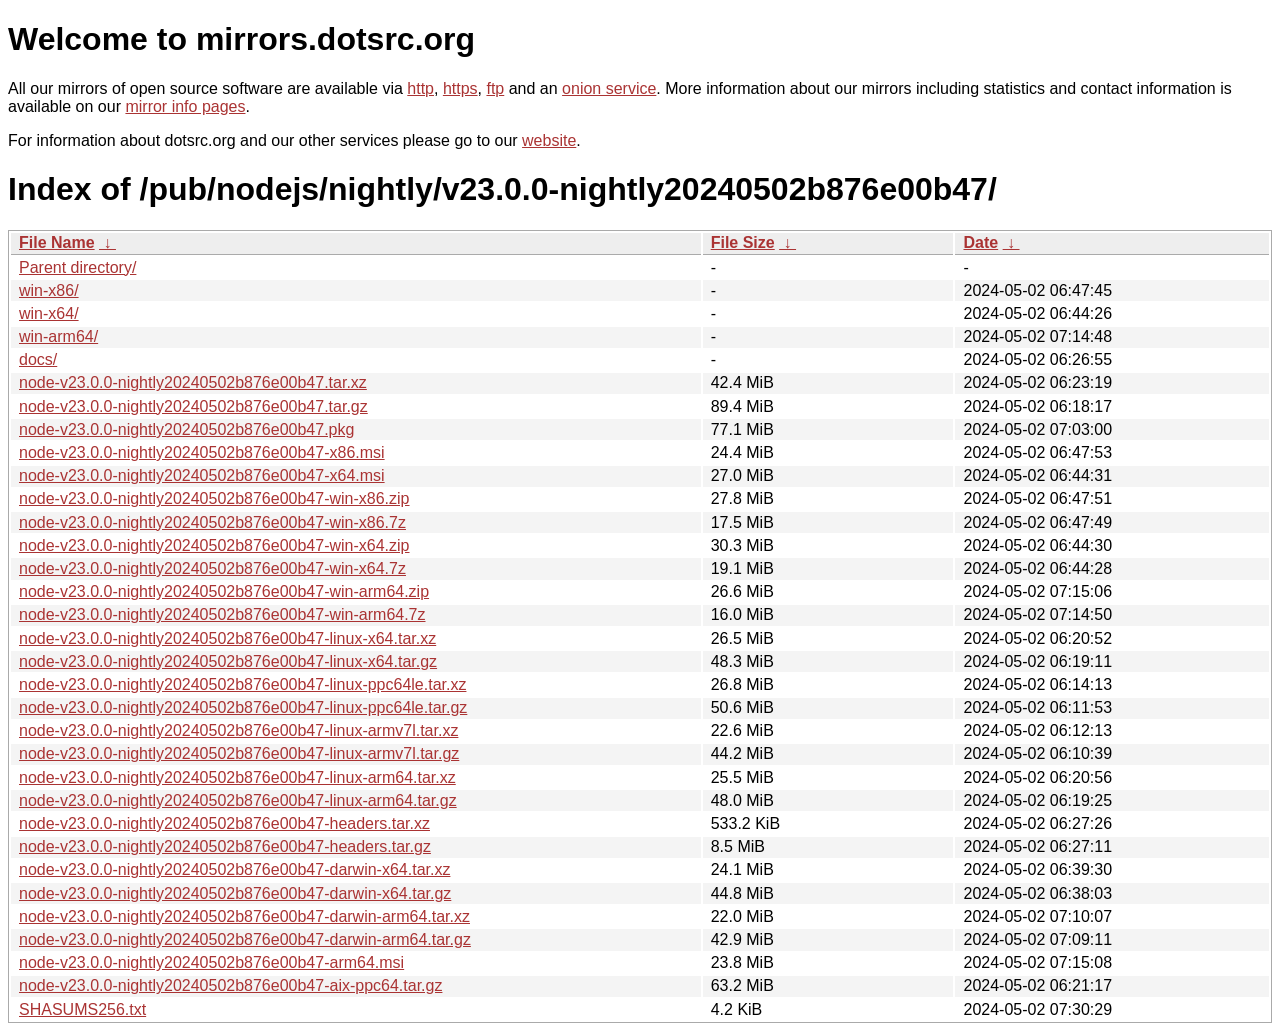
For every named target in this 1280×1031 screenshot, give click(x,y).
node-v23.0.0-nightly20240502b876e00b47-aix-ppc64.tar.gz (230, 985)
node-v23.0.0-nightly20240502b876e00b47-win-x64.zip (214, 545)
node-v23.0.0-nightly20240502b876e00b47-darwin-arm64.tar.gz (245, 939)
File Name (57, 242)
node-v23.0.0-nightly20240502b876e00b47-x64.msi (202, 475)
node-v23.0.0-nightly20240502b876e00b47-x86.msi (202, 452)
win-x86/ (49, 290)
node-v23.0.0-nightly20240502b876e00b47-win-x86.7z (212, 522)
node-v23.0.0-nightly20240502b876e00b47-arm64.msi (211, 962)
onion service (609, 88)
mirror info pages (185, 106)
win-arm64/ (58, 336)
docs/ (38, 359)
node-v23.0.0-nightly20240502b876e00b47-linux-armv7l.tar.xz (238, 730)
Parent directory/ (77, 267)
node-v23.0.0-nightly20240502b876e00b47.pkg (186, 429)
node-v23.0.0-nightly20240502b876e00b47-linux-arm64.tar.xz (237, 777)
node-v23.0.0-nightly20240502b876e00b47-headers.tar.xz (224, 823)
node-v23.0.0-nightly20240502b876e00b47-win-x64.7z (212, 568)
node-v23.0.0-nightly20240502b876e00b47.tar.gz (193, 406)
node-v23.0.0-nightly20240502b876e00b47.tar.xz (193, 382)
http (420, 88)
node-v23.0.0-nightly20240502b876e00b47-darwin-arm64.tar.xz (244, 916)
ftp (495, 88)
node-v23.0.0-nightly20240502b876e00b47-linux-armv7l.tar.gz (239, 753)
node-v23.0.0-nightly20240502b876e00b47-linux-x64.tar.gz (228, 661)
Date (980, 242)
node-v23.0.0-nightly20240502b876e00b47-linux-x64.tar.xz (227, 638)
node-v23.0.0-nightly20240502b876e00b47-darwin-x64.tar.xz (234, 869)
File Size (743, 242)
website (549, 140)
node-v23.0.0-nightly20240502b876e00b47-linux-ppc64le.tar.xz (242, 684)
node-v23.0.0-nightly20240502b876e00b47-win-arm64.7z (222, 614)
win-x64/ (49, 313)
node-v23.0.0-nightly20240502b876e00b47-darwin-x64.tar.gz (235, 893)
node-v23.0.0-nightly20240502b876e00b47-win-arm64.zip (224, 591)
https (460, 88)
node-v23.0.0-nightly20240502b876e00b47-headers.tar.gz (225, 846)
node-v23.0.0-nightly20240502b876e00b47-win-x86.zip (214, 498)
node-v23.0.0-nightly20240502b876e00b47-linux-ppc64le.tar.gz (243, 707)
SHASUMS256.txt (82, 1009)
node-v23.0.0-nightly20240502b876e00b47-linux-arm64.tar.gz (238, 800)
